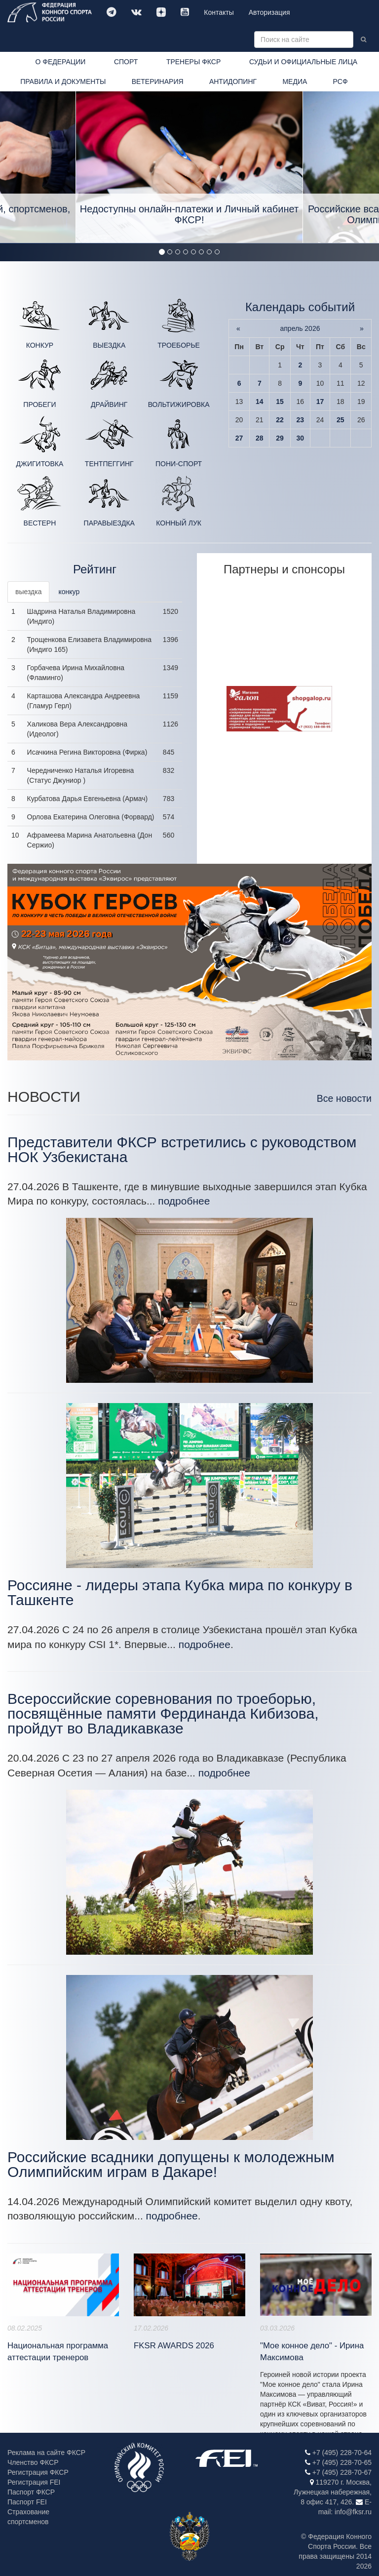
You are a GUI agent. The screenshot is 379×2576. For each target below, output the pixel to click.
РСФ (340, 81)
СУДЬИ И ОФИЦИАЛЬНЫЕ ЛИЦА (303, 62)
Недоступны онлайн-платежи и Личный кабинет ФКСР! (189, 214)
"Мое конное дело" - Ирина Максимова (312, 2351)
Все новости (344, 1098)
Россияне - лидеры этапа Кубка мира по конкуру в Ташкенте (179, 1592)
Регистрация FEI (34, 2482)
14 (260, 401)
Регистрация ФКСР (38, 2472)
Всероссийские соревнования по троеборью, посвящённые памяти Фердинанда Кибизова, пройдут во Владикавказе (162, 1713)
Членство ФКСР (32, 2462)
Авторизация (269, 12)
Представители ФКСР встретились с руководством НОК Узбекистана (181, 1149)
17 (320, 401)
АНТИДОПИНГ (233, 81)
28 (260, 438)
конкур (68, 592)
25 (340, 420)
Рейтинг (94, 569)
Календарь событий (300, 307)
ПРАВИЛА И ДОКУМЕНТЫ (63, 81)
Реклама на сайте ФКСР (46, 2452)
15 (280, 401)
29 (280, 438)
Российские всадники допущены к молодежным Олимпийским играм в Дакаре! (171, 2164)
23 (300, 420)
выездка (28, 592)
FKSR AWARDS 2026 (174, 2345)
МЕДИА (294, 81)
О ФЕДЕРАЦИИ (60, 62)
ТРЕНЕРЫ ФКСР (193, 62)
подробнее (184, 1201)
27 (239, 438)
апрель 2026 (300, 328)
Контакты (218, 12)
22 (280, 420)
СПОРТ (126, 62)
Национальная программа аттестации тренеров (57, 2351)
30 (300, 438)
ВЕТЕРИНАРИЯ (158, 81)
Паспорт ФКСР (31, 2492)
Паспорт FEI (27, 2502)
